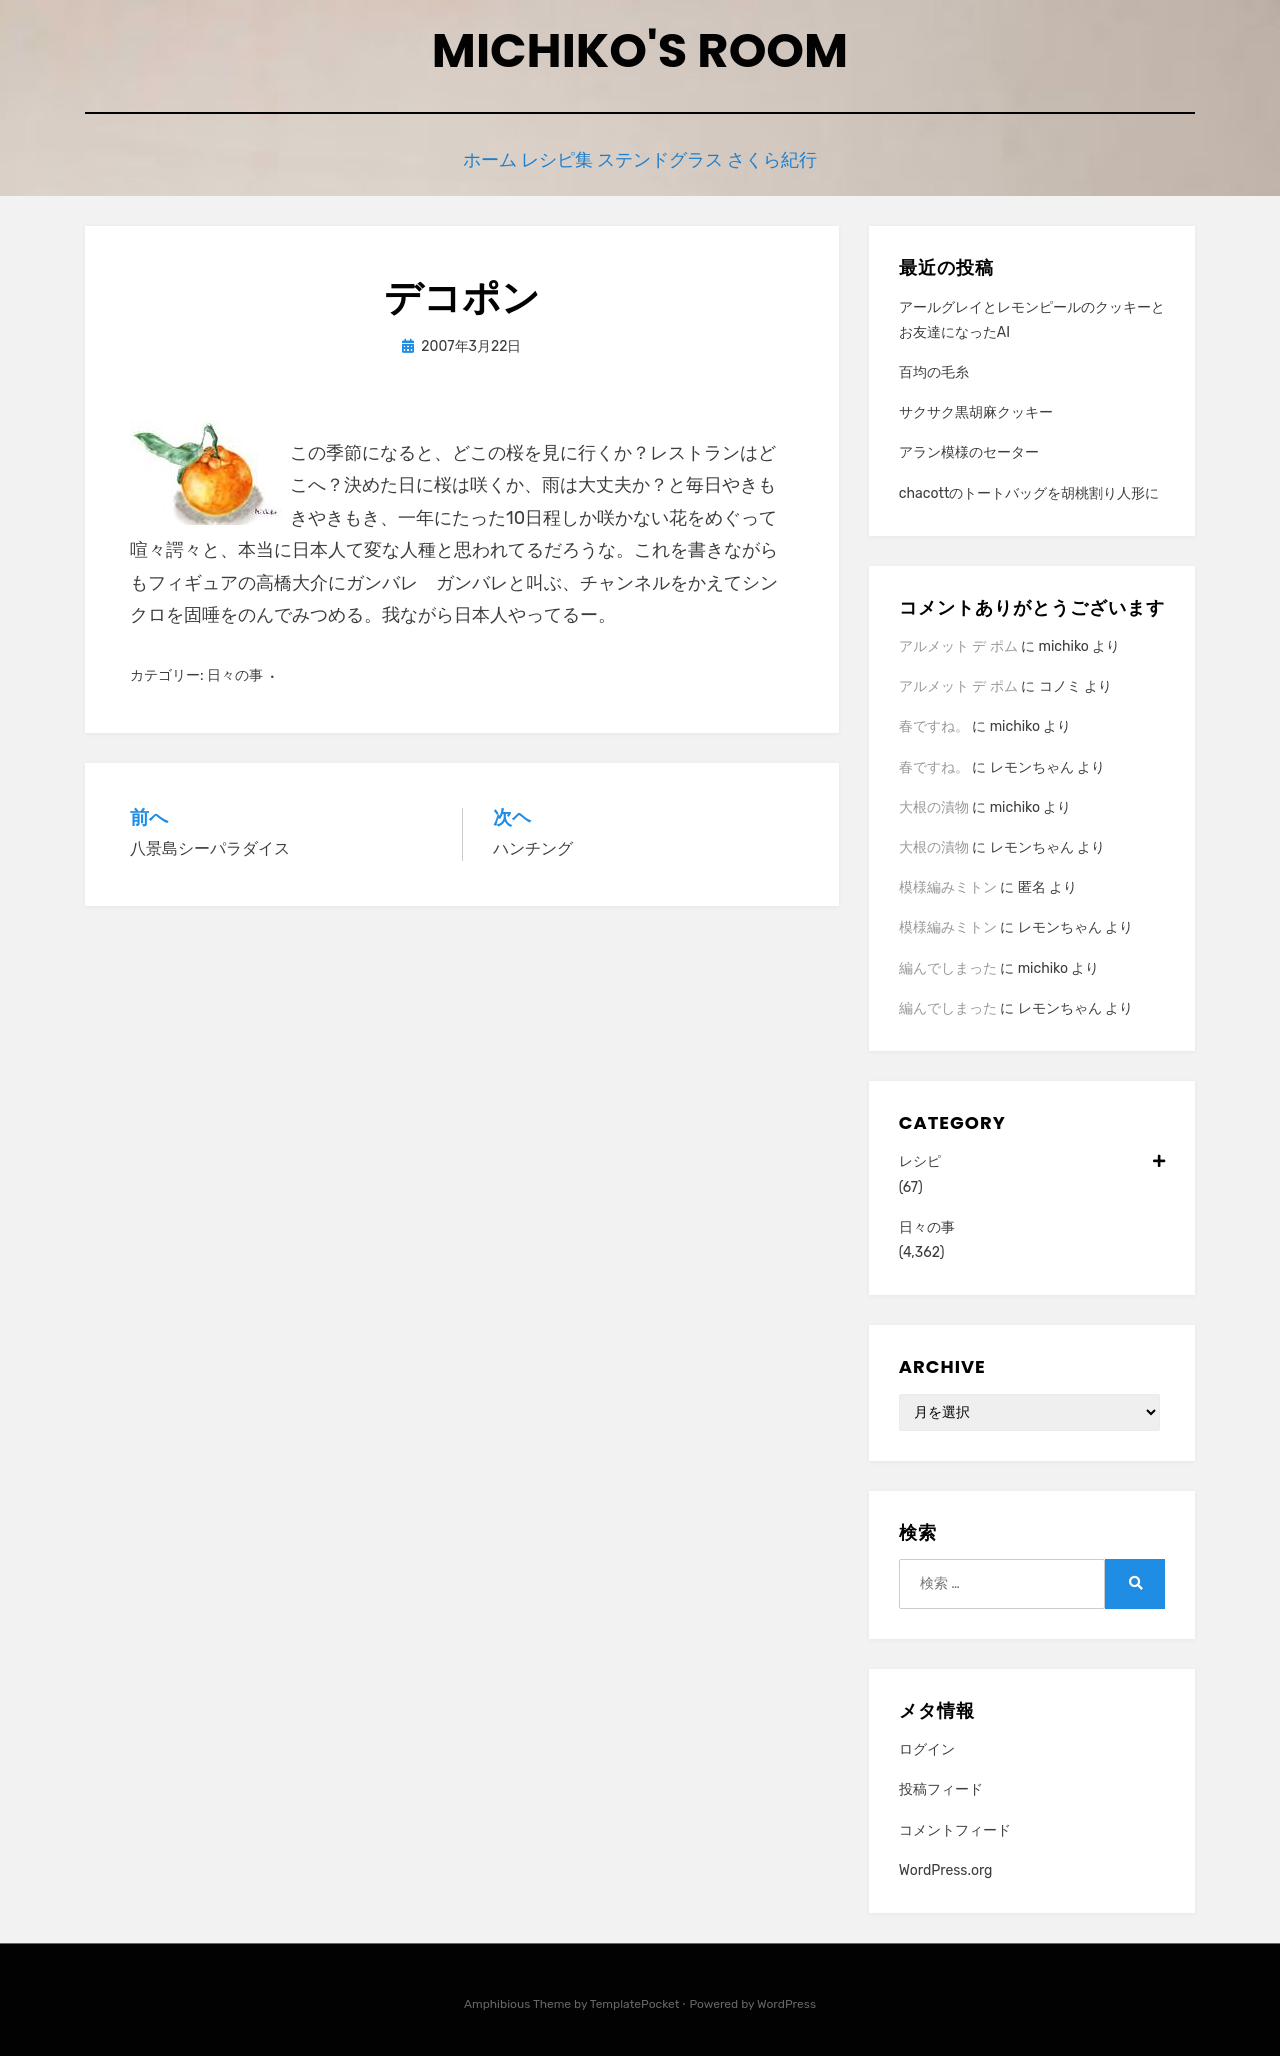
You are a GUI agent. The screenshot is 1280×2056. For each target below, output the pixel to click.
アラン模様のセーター (969, 448)
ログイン (927, 1744)
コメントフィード (955, 1825)
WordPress (786, 1999)
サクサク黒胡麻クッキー (976, 407)
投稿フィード (941, 1785)
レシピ (1032, 1157)
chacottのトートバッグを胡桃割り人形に (1029, 488)
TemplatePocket (635, 1999)
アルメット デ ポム (958, 641)
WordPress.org (946, 1865)
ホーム (469, 157)
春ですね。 (934, 722)
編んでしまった (948, 963)
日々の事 (235, 671)
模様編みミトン (948, 882)
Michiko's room (640, 50)
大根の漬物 (934, 802)
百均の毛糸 (934, 367)
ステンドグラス (672, 157)
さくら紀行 (796, 157)
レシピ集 (556, 157)
